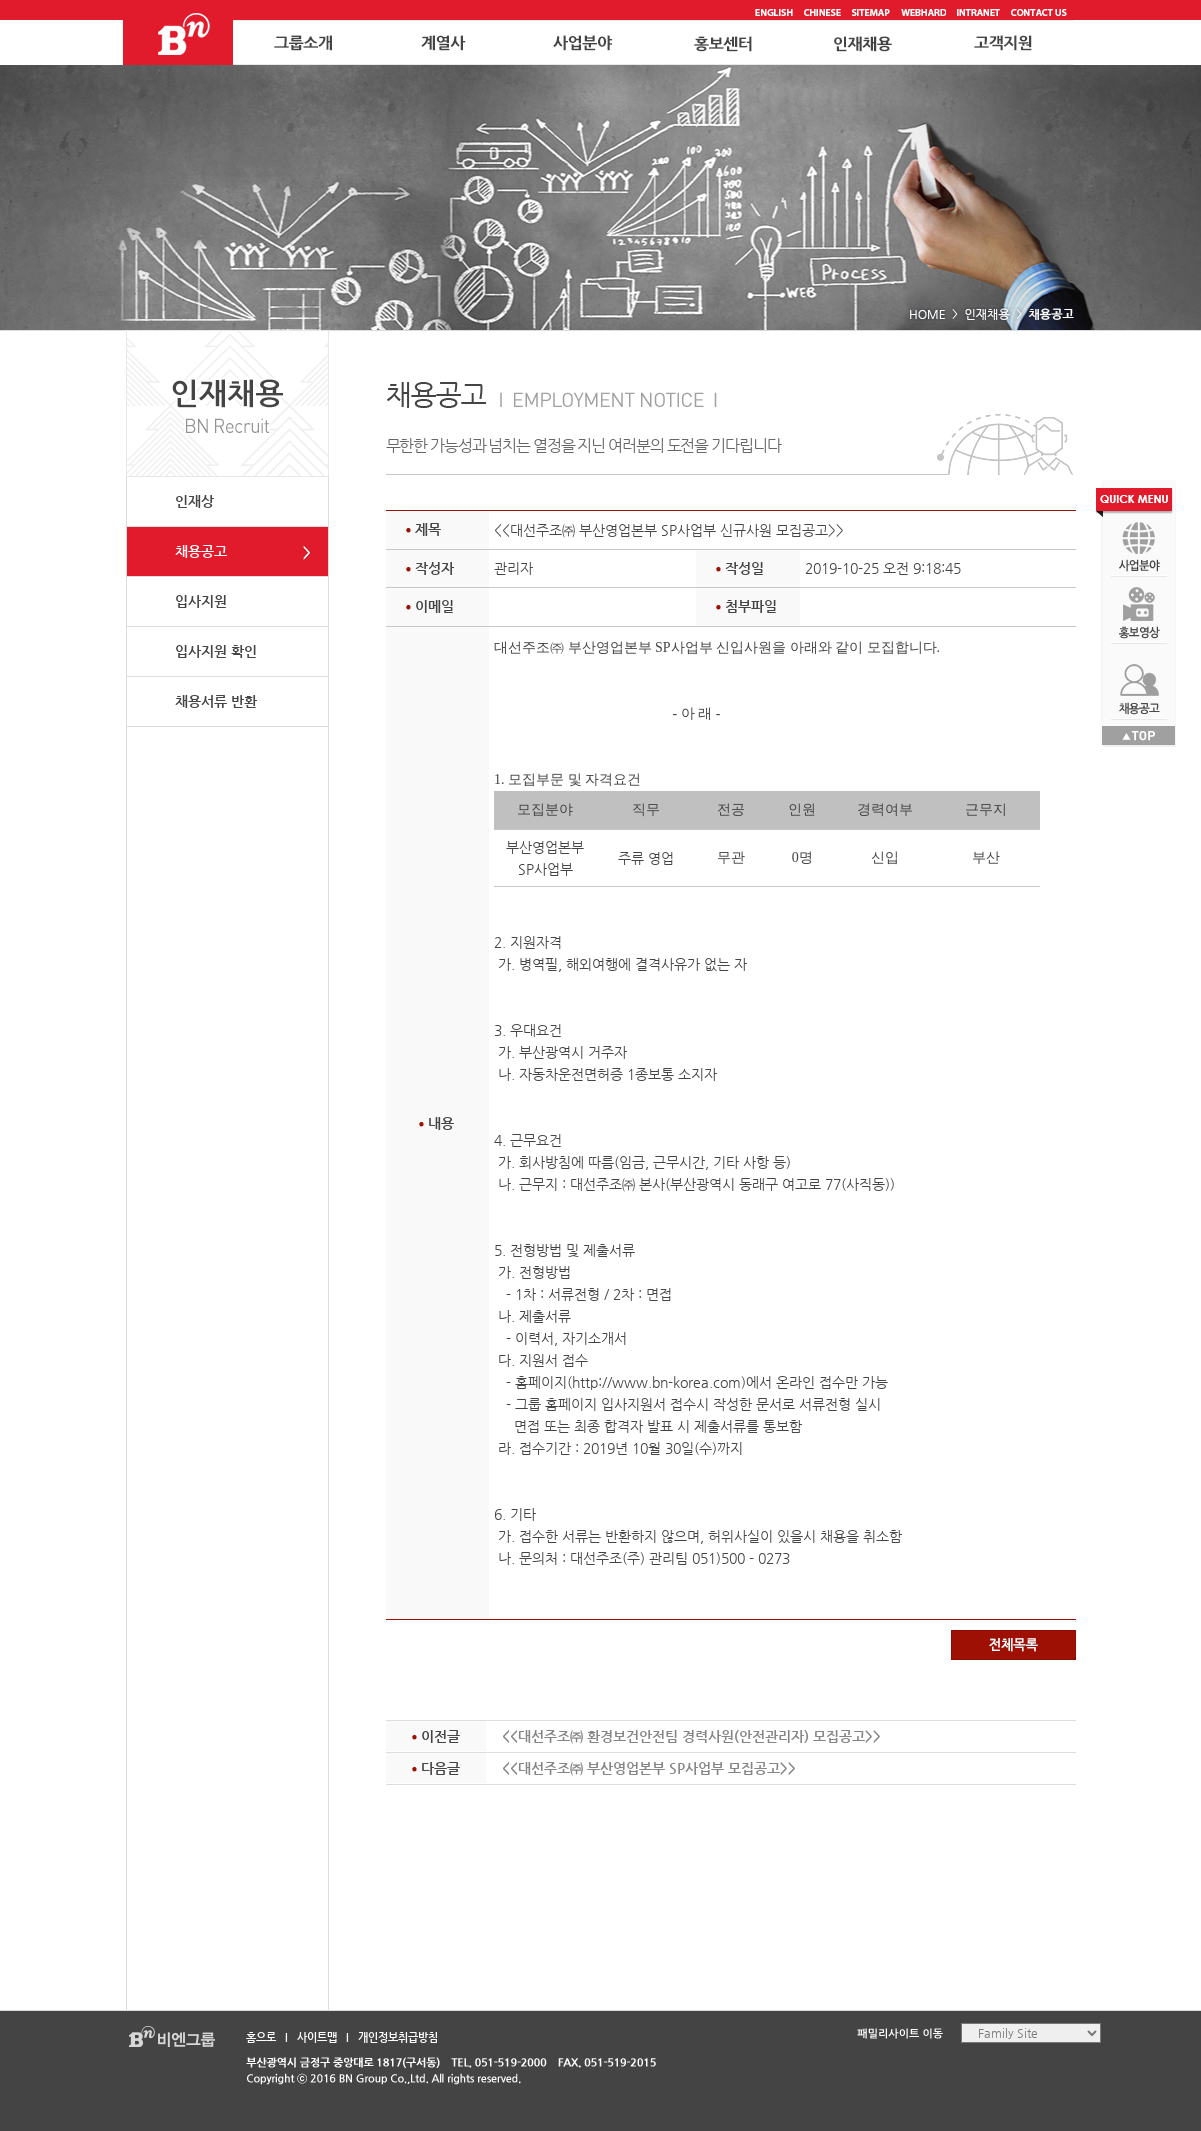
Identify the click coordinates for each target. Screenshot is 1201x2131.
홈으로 (261, 2037)
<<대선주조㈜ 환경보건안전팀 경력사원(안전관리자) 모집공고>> (691, 1736)
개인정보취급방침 (398, 2037)
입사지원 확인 (216, 651)
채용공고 (201, 551)
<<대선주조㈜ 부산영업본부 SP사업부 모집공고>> (649, 1768)
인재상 (194, 501)
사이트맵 (317, 2037)
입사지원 (201, 601)
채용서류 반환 (216, 701)
